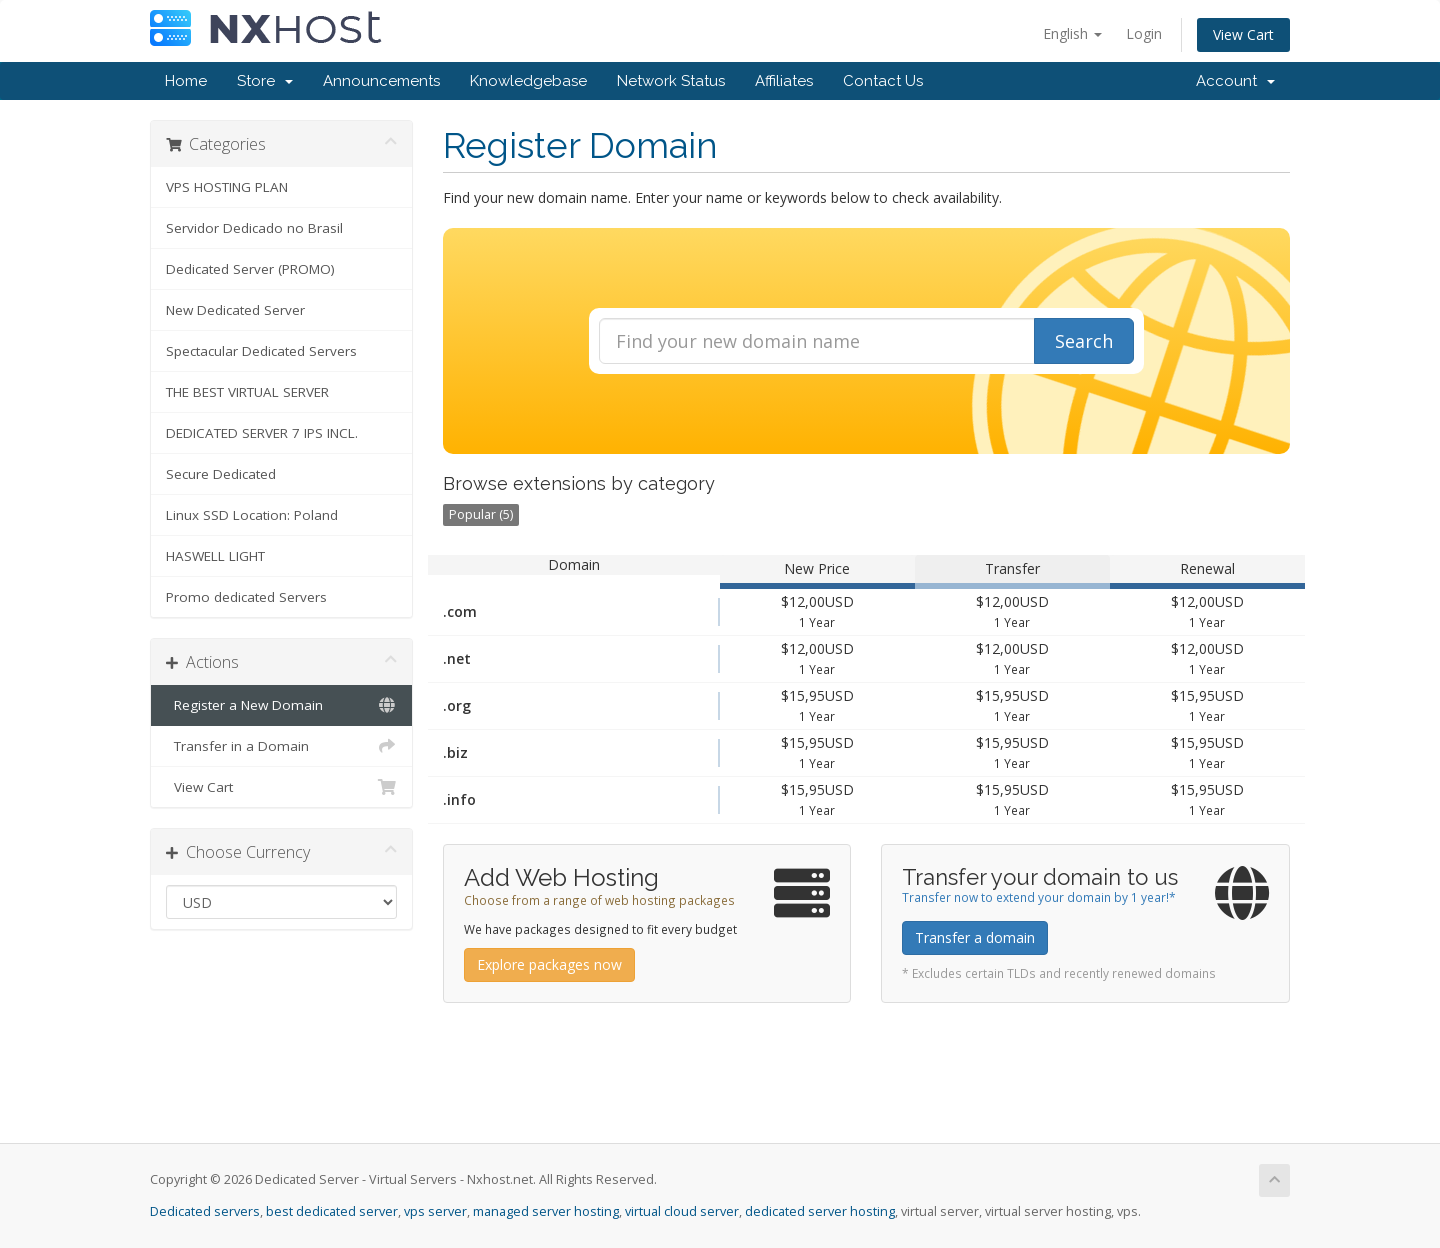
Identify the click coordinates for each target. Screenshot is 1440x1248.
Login (1144, 33)
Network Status (671, 81)
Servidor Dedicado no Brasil (254, 228)
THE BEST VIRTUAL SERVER (247, 392)
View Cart (1243, 34)
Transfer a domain (975, 937)
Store (265, 81)
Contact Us (883, 81)
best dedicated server (332, 1211)
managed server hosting (546, 1211)
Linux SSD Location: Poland (252, 515)
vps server (435, 1211)
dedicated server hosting (820, 1211)
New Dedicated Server (235, 310)
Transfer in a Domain (281, 746)
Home (186, 81)
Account (1235, 81)
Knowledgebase (528, 81)
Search (1084, 341)
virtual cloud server (682, 1211)
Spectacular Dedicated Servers (261, 351)
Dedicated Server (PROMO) (250, 269)
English (1072, 33)
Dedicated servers (205, 1211)
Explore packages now (549, 964)
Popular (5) (481, 514)
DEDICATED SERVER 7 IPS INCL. (262, 433)
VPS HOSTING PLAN (227, 187)
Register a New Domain (281, 705)
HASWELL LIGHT (215, 556)
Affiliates (784, 81)
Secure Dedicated (221, 474)
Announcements (381, 81)
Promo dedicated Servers (246, 597)
